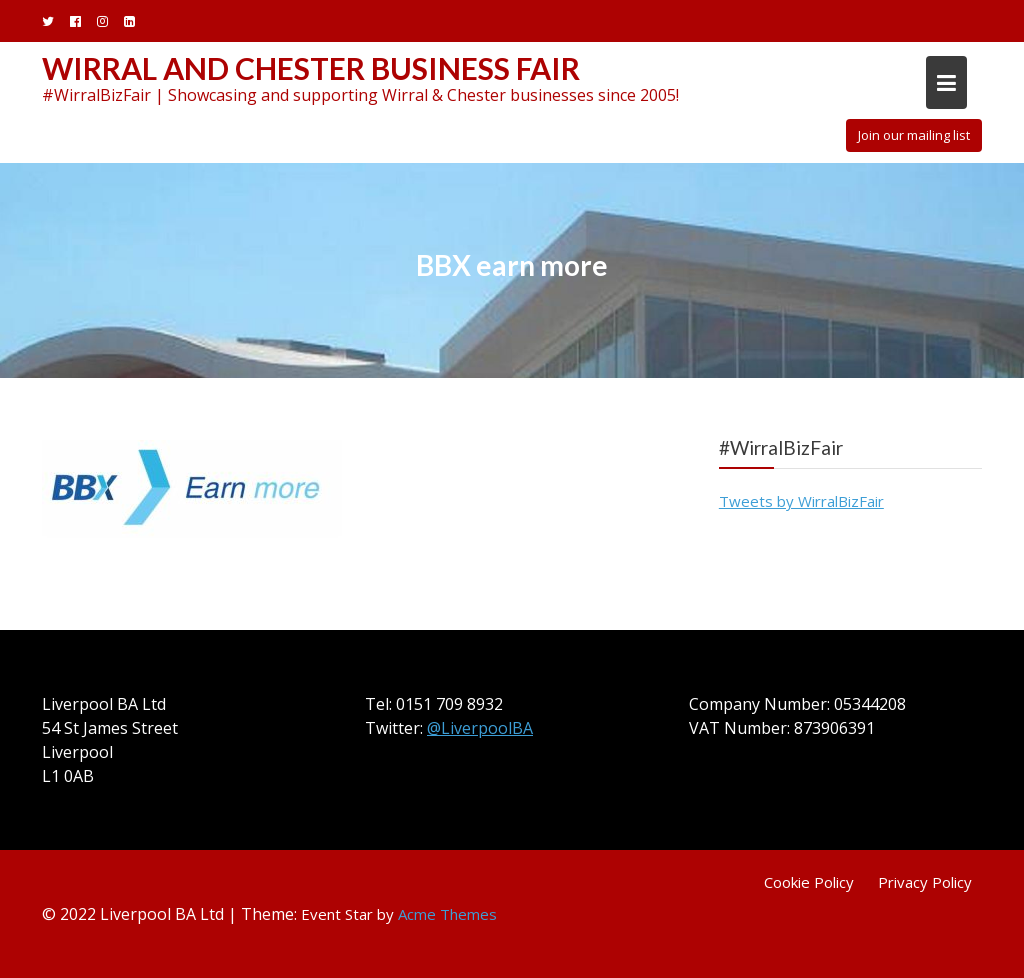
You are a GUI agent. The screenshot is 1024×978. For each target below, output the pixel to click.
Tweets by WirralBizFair (801, 501)
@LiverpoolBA (480, 728)
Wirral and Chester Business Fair (311, 68)
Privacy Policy (925, 882)
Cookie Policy (809, 882)
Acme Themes (447, 914)
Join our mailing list (914, 135)
